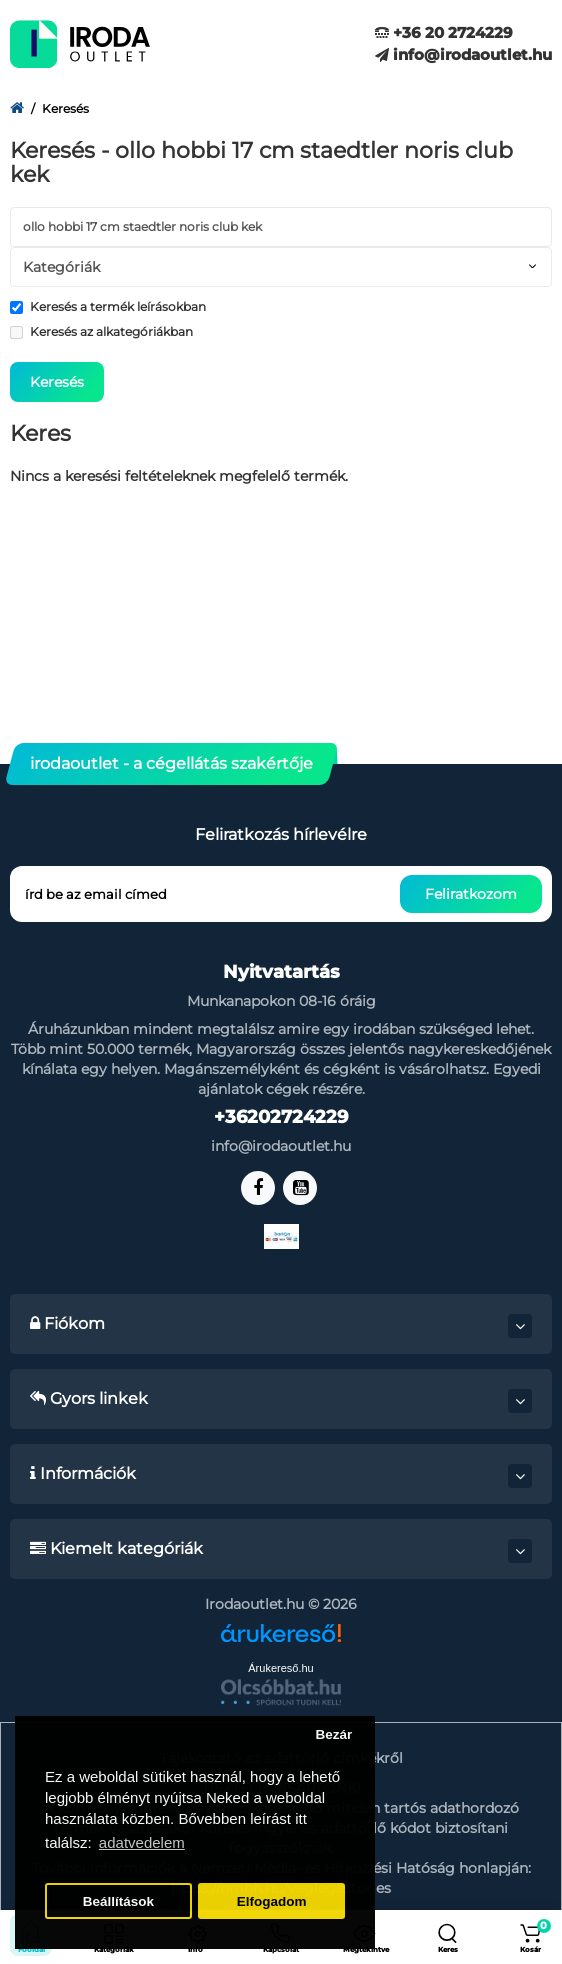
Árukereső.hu (280, 1668)
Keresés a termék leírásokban (108, 306)
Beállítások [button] (118, 1901)
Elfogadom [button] (272, 1901)
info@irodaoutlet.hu (463, 54)
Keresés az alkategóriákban (101, 331)
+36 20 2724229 (444, 32)
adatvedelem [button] (142, 1842)
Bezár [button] (333, 1734)
